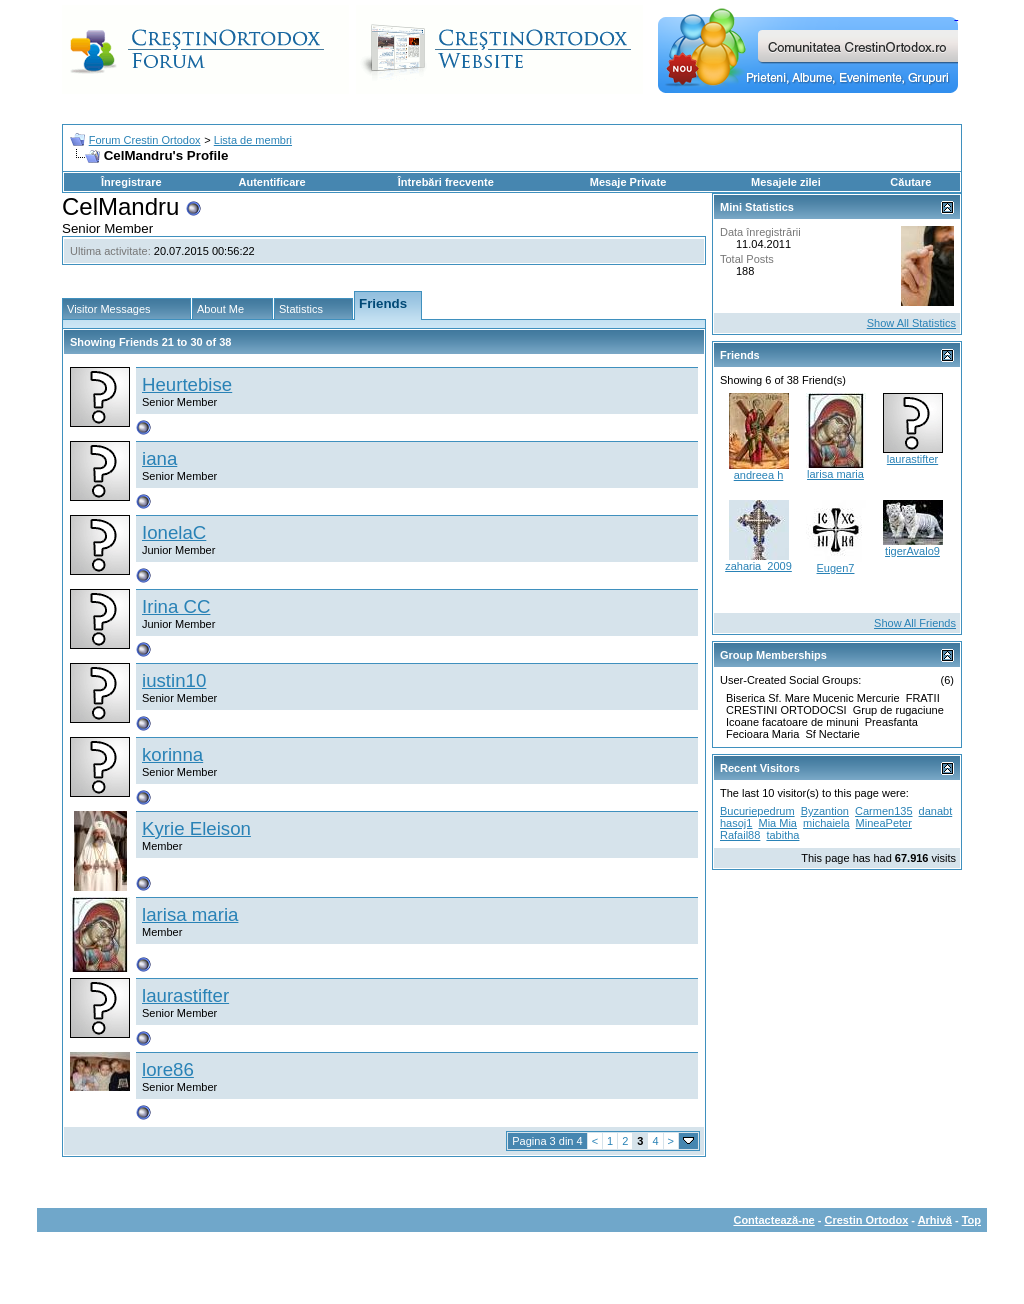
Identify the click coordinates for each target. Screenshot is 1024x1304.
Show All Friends (915, 623)
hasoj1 (736, 823)
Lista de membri (253, 140)
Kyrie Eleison (196, 828)
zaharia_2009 (758, 566)
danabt (936, 811)
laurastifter (185, 995)
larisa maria (190, 914)
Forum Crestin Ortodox (145, 140)
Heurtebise (187, 384)
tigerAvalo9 (912, 551)
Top (971, 1220)
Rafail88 (740, 835)
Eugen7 (836, 568)
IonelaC (174, 532)
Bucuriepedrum (757, 811)
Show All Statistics (911, 323)
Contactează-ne (773, 1220)
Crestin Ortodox (867, 1220)
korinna (172, 754)
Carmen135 (883, 811)
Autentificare (271, 182)
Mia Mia (777, 823)
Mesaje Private (628, 182)
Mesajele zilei (786, 182)
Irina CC (176, 606)
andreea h (759, 475)
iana (159, 458)
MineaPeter (884, 823)
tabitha (782, 835)
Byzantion (825, 811)
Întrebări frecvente (446, 182)
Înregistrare (131, 182)
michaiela (826, 823)
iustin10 (174, 680)
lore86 (168, 1069)
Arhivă (935, 1220)
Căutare (910, 182)
